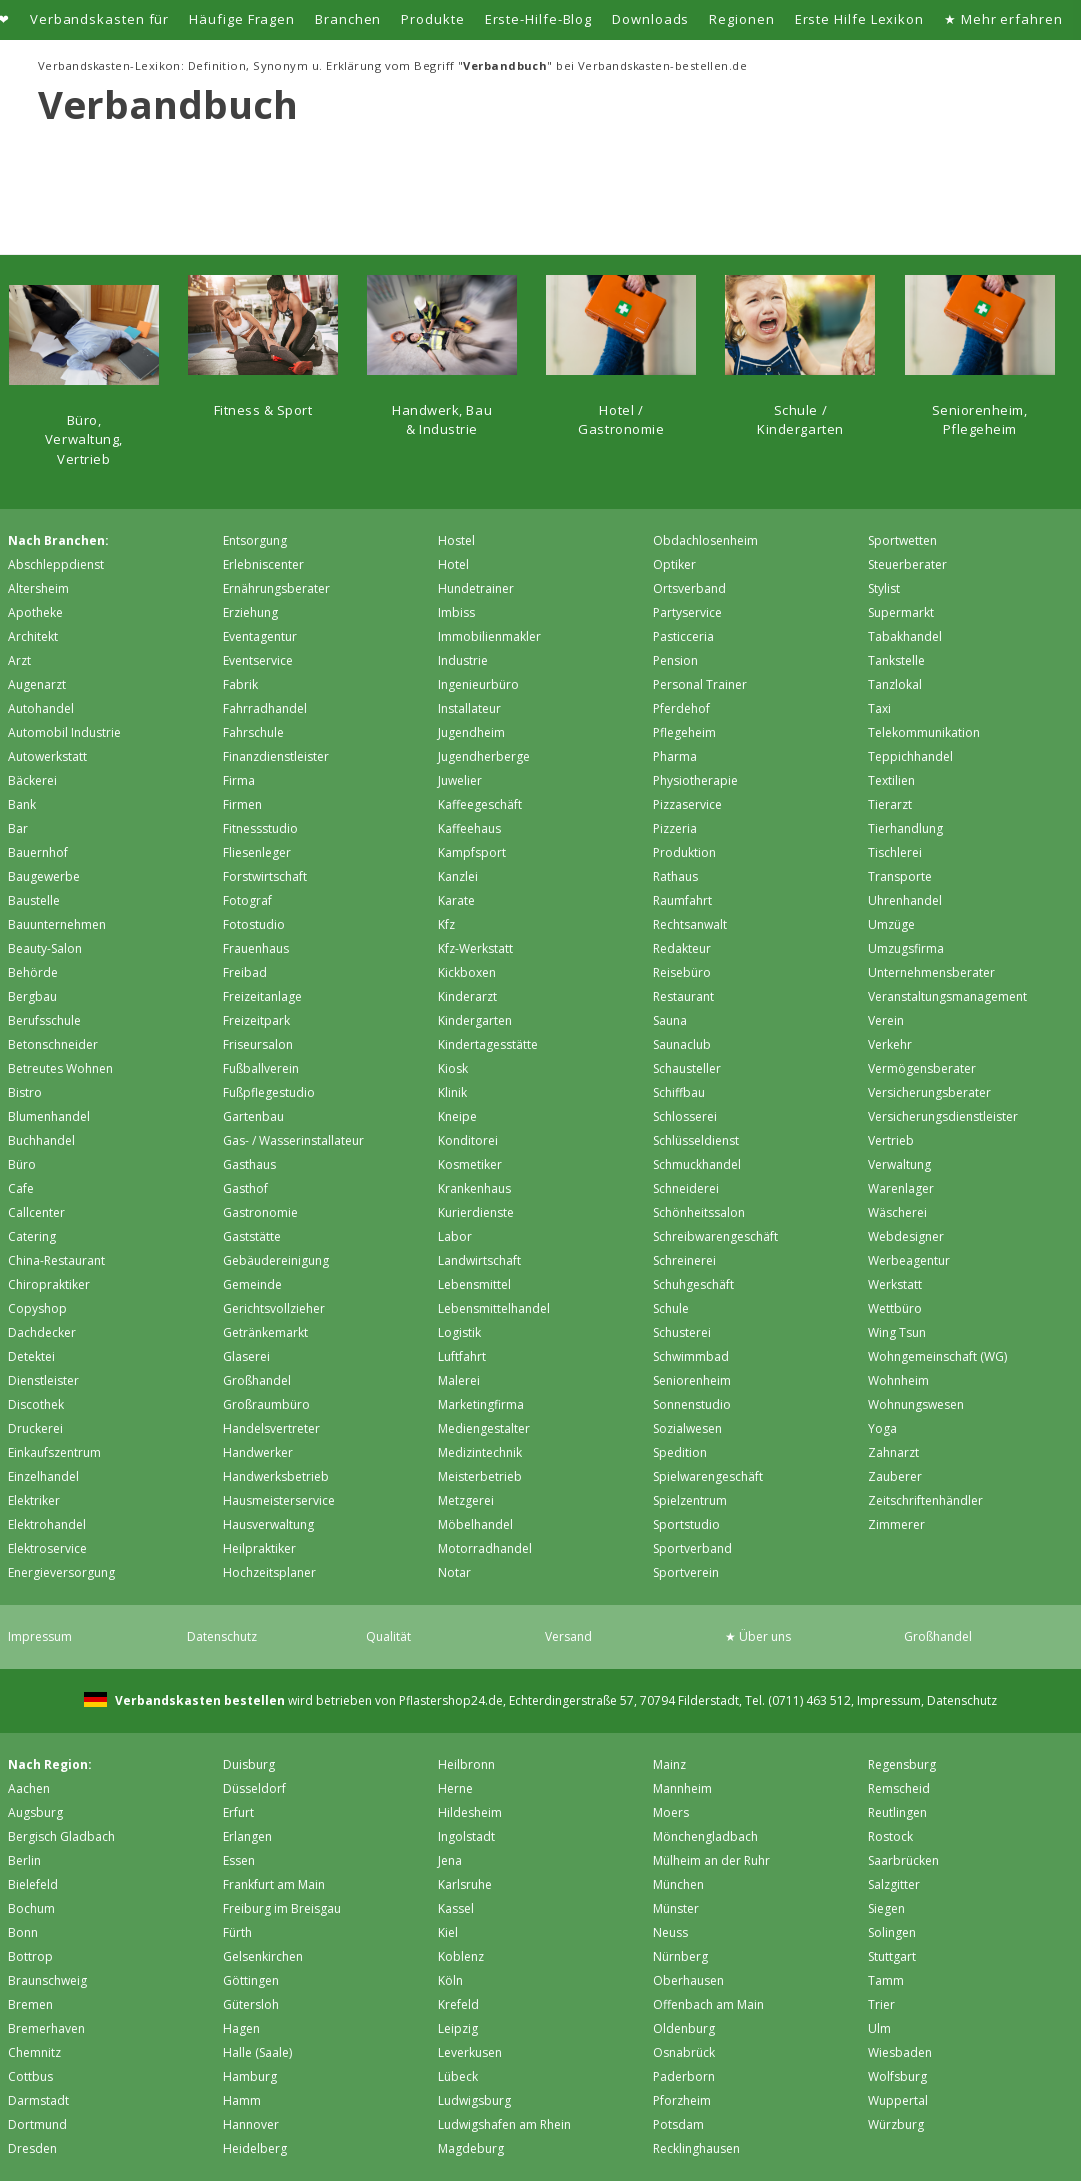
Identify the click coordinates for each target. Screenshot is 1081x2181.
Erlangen (247, 1836)
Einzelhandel (43, 1476)
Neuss (670, 1932)
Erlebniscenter (263, 564)
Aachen (29, 1788)
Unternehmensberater (931, 972)
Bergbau (32, 996)
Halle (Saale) (257, 2052)
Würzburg (896, 2124)
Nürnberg (680, 1956)
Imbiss (456, 612)
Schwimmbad (691, 1356)
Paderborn (684, 2076)
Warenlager (901, 1188)
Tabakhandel (905, 636)
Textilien (891, 780)
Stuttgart (892, 1956)
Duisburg (249, 1764)
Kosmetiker (470, 1164)
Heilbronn (466, 1764)
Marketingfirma (481, 1404)
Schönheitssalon (699, 1212)
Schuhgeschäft (693, 1284)
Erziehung (250, 612)
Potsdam (678, 2124)
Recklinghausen (696, 2148)
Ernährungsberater (276, 588)
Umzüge (891, 924)
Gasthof (245, 1188)
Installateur (469, 708)
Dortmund (37, 2124)
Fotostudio (254, 924)
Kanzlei (458, 876)
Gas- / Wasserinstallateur (293, 1140)
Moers (671, 1812)
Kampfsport (472, 852)
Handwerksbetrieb (276, 1476)
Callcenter (36, 1212)
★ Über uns (758, 1636)
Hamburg (250, 2076)
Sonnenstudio (692, 1404)
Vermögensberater (922, 1068)
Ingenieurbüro (478, 684)
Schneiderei (686, 1188)
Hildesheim (470, 1812)
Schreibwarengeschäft (715, 1236)
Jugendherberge (484, 756)
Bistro (25, 1092)
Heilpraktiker (259, 1548)
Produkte (432, 19)
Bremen (30, 2004)
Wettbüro (895, 1308)
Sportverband (692, 1548)
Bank (22, 804)
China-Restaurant (56, 1260)
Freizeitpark (256, 1020)
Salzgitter (894, 1884)
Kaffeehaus (469, 828)
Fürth (237, 1932)
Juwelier (460, 780)
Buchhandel (41, 1140)
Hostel (456, 540)
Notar (454, 1572)
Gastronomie (260, 1212)
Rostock (890, 1836)
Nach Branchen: (58, 540)
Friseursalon (258, 1044)
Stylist (884, 588)
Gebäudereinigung (276, 1260)
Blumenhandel (49, 1116)
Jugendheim (471, 732)
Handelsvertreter (271, 1428)
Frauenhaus (256, 948)
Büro (22, 1164)
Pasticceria (683, 636)
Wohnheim (898, 1380)
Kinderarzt (467, 996)
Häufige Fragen (242, 19)
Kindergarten (475, 1020)
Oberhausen (688, 1980)
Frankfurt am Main (274, 1884)
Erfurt (238, 1812)
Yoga (882, 1428)
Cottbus (30, 2076)
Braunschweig (47, 1980)
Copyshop (37, 1308)
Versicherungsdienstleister (943, 1116)
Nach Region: (50, 1764)
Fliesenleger (257, 852)
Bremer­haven (46, 2028)
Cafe (21, 1188)
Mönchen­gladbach (705, 1836)
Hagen (241, 2028)
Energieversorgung (61, 1572)
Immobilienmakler (489, 636)
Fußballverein (261, 1068)
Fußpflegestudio (269, 1092)
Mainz (669, 1764)
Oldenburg (684, 2028)
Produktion (684, 852)
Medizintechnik (480, 1452)
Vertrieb (891, 1140)
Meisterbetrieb (480, 1476)
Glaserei (246, 1356)
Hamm (242, 2100)
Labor (455, 1236)
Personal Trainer (700, 684)
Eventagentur (260, 636)
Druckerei (35, 1428)
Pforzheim (682, 2100)
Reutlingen (897, 1812)
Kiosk (453, 1068)
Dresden (32, 2148)
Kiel (448, 1932)
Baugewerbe (44, 876)
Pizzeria (675, 828)
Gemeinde (252, 1284)
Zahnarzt (893, 1452)
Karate (456, 900)
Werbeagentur (909, 1260)
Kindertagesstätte (488, 1044)
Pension (675, 660)
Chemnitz (34, 2052)
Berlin (24, 1860)
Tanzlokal (895, 684)
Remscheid (899, 1788)
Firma (239, 780)
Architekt (33, 636)
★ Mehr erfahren (1003, 19)
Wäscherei (897, 1212)
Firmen (242, 804)
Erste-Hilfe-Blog (539, 19)
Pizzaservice (687, 804)
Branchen (348, 19)
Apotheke (35, 612)
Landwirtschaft (479, 1260)
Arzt (19, 660)
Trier (881, 2004)
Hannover (251, 2124)
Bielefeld (33, 1884)
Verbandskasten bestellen (198, 1700)
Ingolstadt (466, 1836)
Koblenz (461, 1956)
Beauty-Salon (45, 948)
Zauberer (895, 1476)
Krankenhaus (474, 1188)
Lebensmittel (474, 1284)
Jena (450, 1860)
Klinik (452, 1092)
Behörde (33, 972)
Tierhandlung (905, 828)
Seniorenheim (692, 1380)
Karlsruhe (465, 1884)
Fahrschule (253, 732)
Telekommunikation (924, 732)
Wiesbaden (900, 2052)
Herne (455, 1788)
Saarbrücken (903, 1860)
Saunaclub (682, 1044)
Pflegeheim (684, 732)
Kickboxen (467, 972)
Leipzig (458, 2028)
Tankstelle (896, 660)
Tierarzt (890, 804)
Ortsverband (689, 588)
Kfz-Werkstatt (475, 948)
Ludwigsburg (474, 2100)
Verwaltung (899, 1164)
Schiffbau (679, 1092)
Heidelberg (255, 2148)
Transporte (900, 876)
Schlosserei (685, 1116)
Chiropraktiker (49, 1284)
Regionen (741, 19)
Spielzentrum (690, 1500)
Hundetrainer (476, 588)
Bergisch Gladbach (61, 1836)
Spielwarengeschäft (708, 1476)
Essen (239, 1860)
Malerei (459, 1380)
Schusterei (682, 1332)
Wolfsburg (897, 2076)
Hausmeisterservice (279, 1500)
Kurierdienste (476, 1212)
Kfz (446, 924)
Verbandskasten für (99, 19)
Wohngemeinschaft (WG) (937, 1356)
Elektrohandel (47, 1524)
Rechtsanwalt (690, 924)
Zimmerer (896, 1524)
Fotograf (247, 900)
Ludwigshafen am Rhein (504, 2124)
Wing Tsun (897, 1332)
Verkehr (890, 1044)
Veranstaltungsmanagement (947, 996)
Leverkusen (470, 2052)
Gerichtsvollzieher (274, 1308)
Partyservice (687, 612)
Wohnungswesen (916, 1404)
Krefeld (458, 2004)
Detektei (31, 1356)
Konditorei (468, 1140)
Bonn (23, 1932)
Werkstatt (895, 1284)
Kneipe (457, 1116)
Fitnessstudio (260, 828)
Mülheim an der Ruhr (711, 1860)
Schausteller (687, 1068)
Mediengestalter (484, 1428)
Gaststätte (252, 1236)
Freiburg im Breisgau (282, 1908)
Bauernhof (38, 852)
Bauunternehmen (57, 924)
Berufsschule (44, 1020)
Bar (18, 828)
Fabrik (240, 684)
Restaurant (683, 996)
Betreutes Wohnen (60, 1068)
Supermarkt (901, 612)
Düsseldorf (254, 1788)
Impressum (40, 1636)
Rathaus (675, 876)
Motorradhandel (485, 1548)
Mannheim (682, 1788)
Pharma (675, 756)
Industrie (463, 660)
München (678, 1884)
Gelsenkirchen (263, 1956)
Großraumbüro (266, 1404)
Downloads (650, 19)
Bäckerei (32, 780)
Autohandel (41, 708)
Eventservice (258, 660)
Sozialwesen (687, 1428)
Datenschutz (222, 1636)
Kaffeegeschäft (480, 804)
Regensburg (902, 1764)
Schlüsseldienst (696, 1140)
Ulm (879, 2028)
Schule (671, 1308)
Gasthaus (249, 1164)
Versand (568, 1636)
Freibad (245, 972)
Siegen (886, 1908)
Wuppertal (898, 2100)
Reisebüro (682, 972)
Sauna (670, 1020)
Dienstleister (43, 1380)
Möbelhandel (475, 1524)
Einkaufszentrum (54, 1452)
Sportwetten (902, 540)
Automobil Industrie (64, 732)
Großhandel (257, 1380)
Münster (676, 1908)
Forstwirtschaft (265, 876)
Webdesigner (906, 1236)
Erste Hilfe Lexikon (859, 19)
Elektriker (34, 1500)
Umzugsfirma (906, 948)
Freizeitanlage (262, 996)
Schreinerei (684, 1260)
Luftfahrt (462, 1356)
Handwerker (258, 1452)
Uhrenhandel (905, 900)
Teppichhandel (910, 756)
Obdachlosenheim (705, 540)
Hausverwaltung (268, 1524)
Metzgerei (466, 1500)
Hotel (453, 564)
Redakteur (682, 948)
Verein (886, 1020)
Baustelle (34, 900)
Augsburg (35, 1812)
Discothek (36, 1404)
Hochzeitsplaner (269, 1572)
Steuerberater (907, 564)
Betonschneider (53, 1044)
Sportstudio (686, 1524)
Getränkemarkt (265, 1332)
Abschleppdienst (56, 564)
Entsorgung (255, 540)
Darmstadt (38, 2100)
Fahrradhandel (265, 708)
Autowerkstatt (47, 756)
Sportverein (686, 1572)
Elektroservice (47, 1548)
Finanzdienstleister (276, 756)
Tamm (886, 1980)
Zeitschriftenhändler (925, 1500)
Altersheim (38, 588)
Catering (32, 1236)
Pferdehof (681, 708)
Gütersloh (251, 2004)
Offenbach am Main (708, 2004)
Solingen (892, 1932)
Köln (450, 1980)
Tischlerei (895, 852)
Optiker (674, 564)
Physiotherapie (695, 780)
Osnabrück (684, 2052)
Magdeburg (471, 2148)
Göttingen (251, 1980)
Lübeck (458, 2076)
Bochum (31, 1908)
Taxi (879, 708)
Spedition (680, 1452)
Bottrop (30, 1956)
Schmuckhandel (697, 1164)
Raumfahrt (682, 900)
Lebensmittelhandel (494, 1308)
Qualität (388, 1636)
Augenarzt (37, 684)
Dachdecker (42, 1332)
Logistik (459, 1332)
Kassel (456, 1908)
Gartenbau (253, 1116)
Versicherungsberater (929, 1092)
